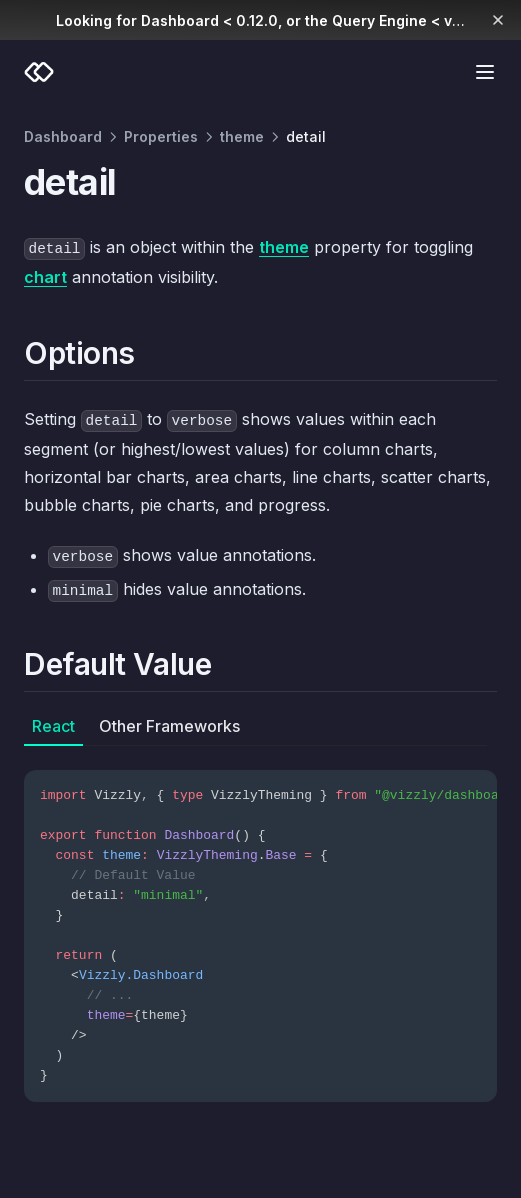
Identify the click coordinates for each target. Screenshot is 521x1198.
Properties (161, 136)
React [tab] (53, 726)
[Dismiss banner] (498, 20)
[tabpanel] (260, 924)
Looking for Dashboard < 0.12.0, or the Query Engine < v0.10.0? (279, 20)
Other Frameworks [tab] (169, 726)
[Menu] (485, 72)
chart (45, 277)
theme (242, 136)
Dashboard (63, 136)
